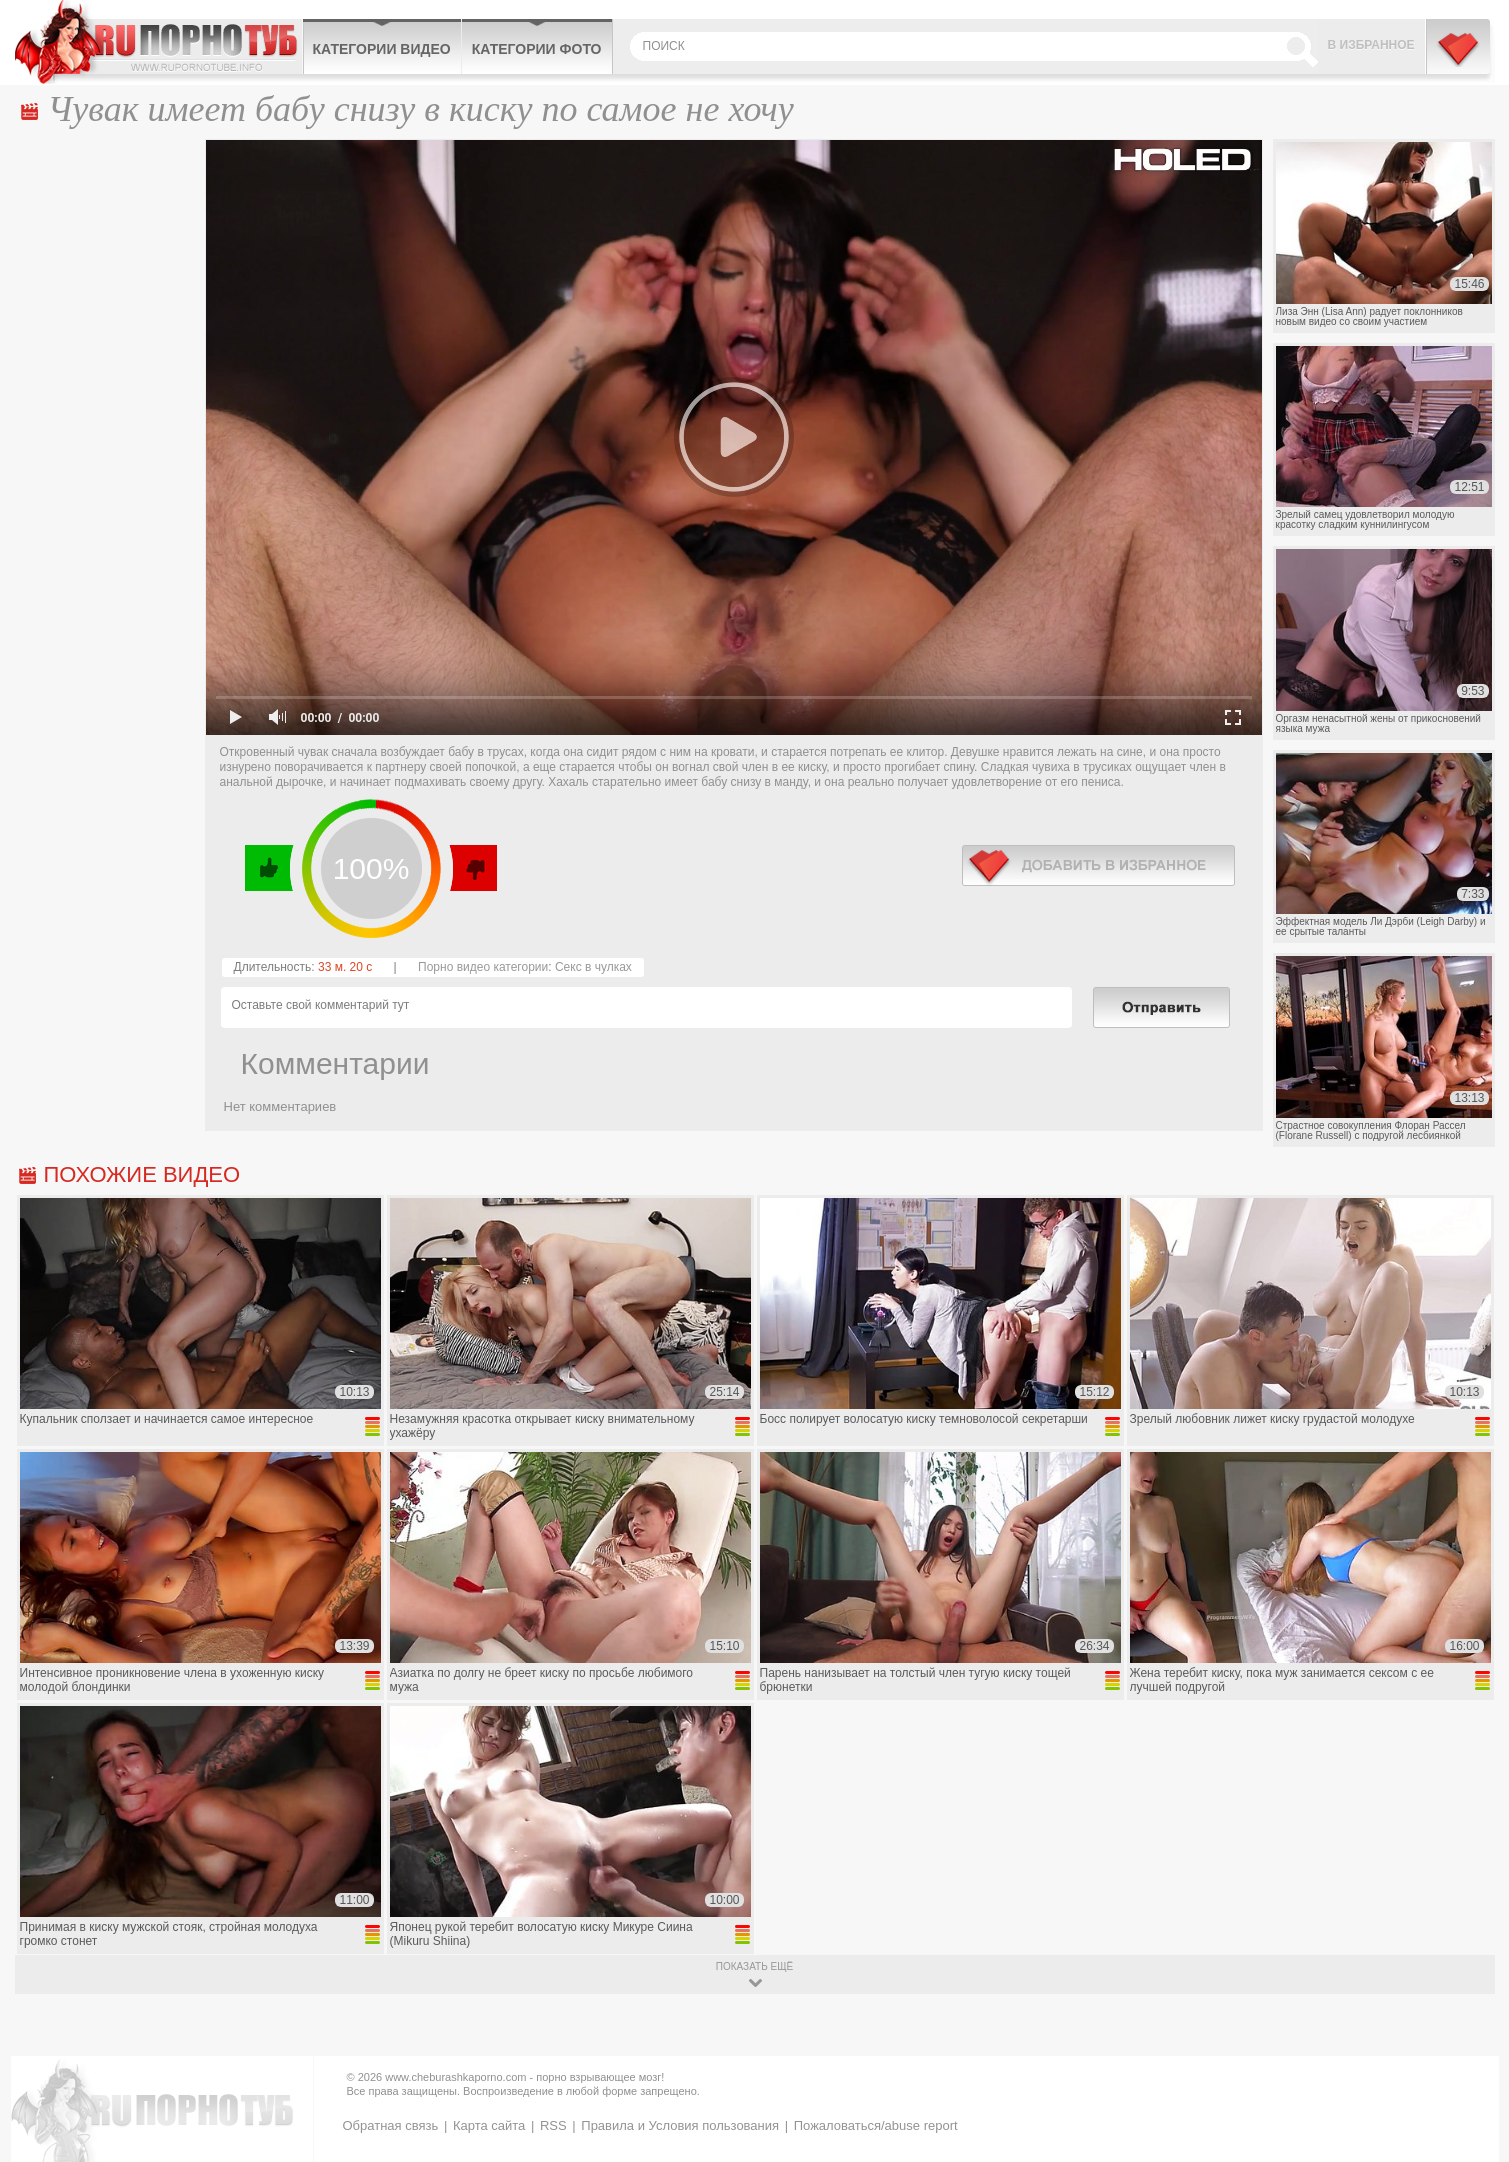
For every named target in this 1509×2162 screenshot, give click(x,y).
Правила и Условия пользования (680, 2125)
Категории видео (382, 49)
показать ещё (754, 1966)
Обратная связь (391, 2125)
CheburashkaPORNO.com (158, 42)
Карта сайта (489, 2125)
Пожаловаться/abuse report (876, 2125)
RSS (553, 2125)
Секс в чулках (593, 967)
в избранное (1098, 865)
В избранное (1371, 45)
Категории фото (537, 49)
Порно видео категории (483, 967)
